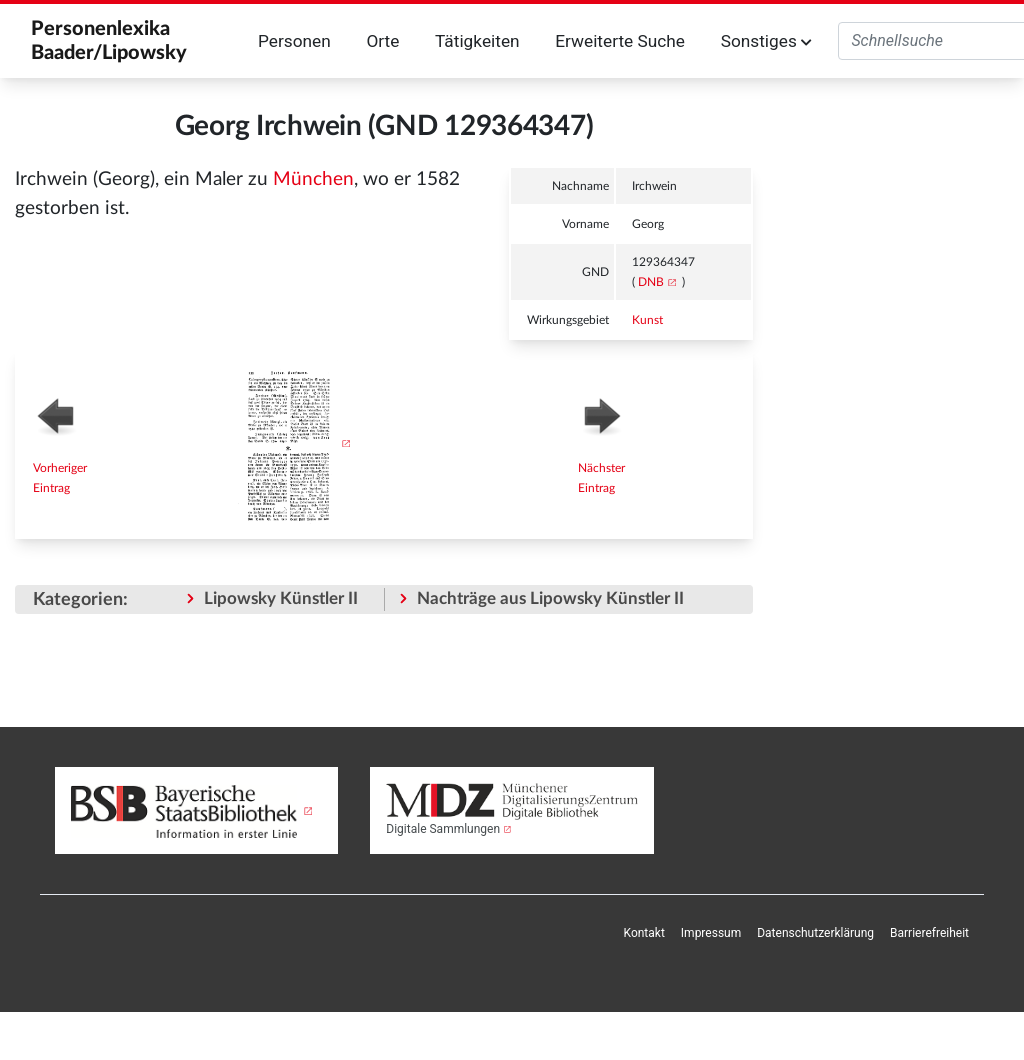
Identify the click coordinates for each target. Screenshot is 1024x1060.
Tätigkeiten (477, 41)
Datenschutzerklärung (815, 933)
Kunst (647, 320)
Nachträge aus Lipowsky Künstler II (550, 598)
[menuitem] (644, 933)
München (313, 179)
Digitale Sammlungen (443, 829)
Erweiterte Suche (620, 41)
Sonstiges (766, 41)
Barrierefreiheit (929, 933)
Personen (294, 41)
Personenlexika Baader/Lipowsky (109, 41)
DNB (651, 282)
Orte (382, 41)
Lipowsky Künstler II (281, 598)
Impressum (711, 933)
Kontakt (644, 933)
